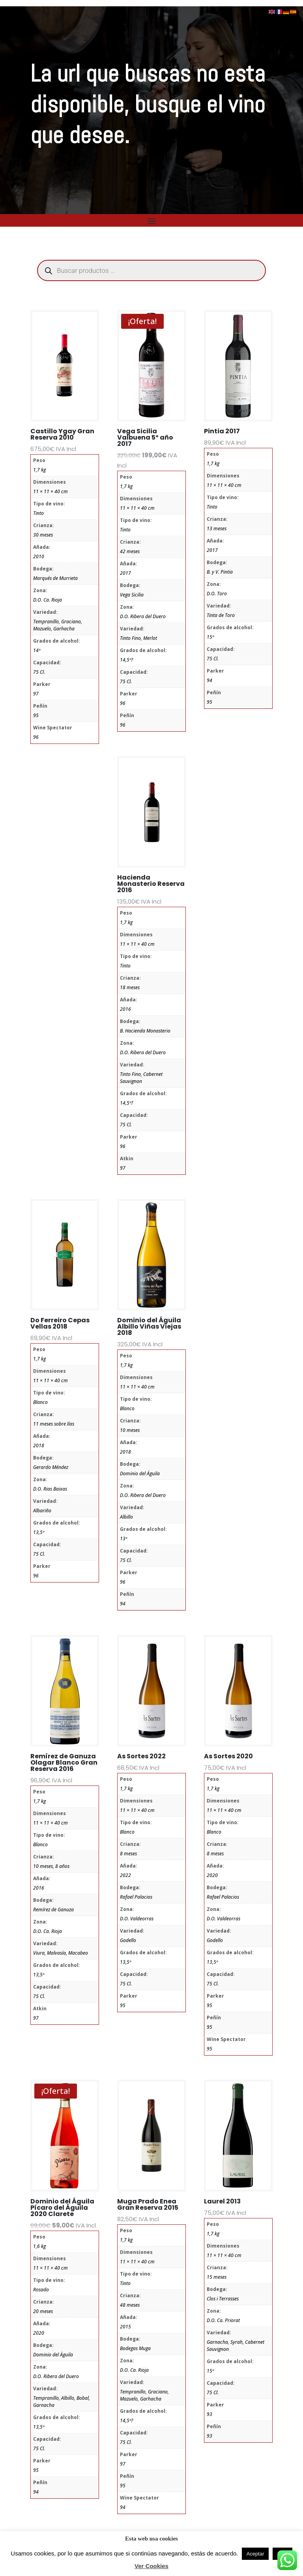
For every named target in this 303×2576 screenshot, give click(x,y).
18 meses (130, 987)
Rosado (41, 2289)
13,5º (38, 1532)
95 (36, 715)
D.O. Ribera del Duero (143, 616)
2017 (125, 573)
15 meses (216, 2277)
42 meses (130, 551)
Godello (128, 1940)
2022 (125, 1875)
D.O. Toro (217, 593)
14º (36, 650)
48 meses (130, 2305)
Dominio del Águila (140, 1473)
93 (209, 2414)
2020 (212, 1875)
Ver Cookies (151, 2566)
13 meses (216, 528)
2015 (125, 2326)
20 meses (43, 2311)
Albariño (42, 1510)
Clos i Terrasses (223, 2298)
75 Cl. (39, 672)
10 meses (130, 1430)
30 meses (43, 534)
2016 (125, 1009)
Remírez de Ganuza (53, 1909)
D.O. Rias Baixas (50, 1489)
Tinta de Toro (221, 615)
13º (123, 1538)
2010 (38, 556)
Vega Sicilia (132, 594)
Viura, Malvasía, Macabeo (60, 1953)
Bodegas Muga (135, 2348)
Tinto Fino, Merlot (138, 638)
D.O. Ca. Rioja (47, 599)
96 (36, 737)
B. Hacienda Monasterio (145, 1030)
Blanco (40, 1402)
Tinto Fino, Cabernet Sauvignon (141, 1078)
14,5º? (126, 659)
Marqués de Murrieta (55, 578)
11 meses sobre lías (53, 1423)
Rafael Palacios (136, 1897)
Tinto (38, 513)
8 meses (128, 1853)
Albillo (126, 1517)
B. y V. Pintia (220, 572)
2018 (38, 1445)
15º (210, 637)
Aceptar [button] (255, 2554)
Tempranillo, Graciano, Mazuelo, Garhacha (57, 625)
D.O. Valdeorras (136, 1918)
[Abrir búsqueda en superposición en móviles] (151, 270)
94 (209, 680)
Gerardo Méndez (50, 1467)
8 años (62, 1866)
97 (36, 693)
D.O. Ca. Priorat (223, 2320)
